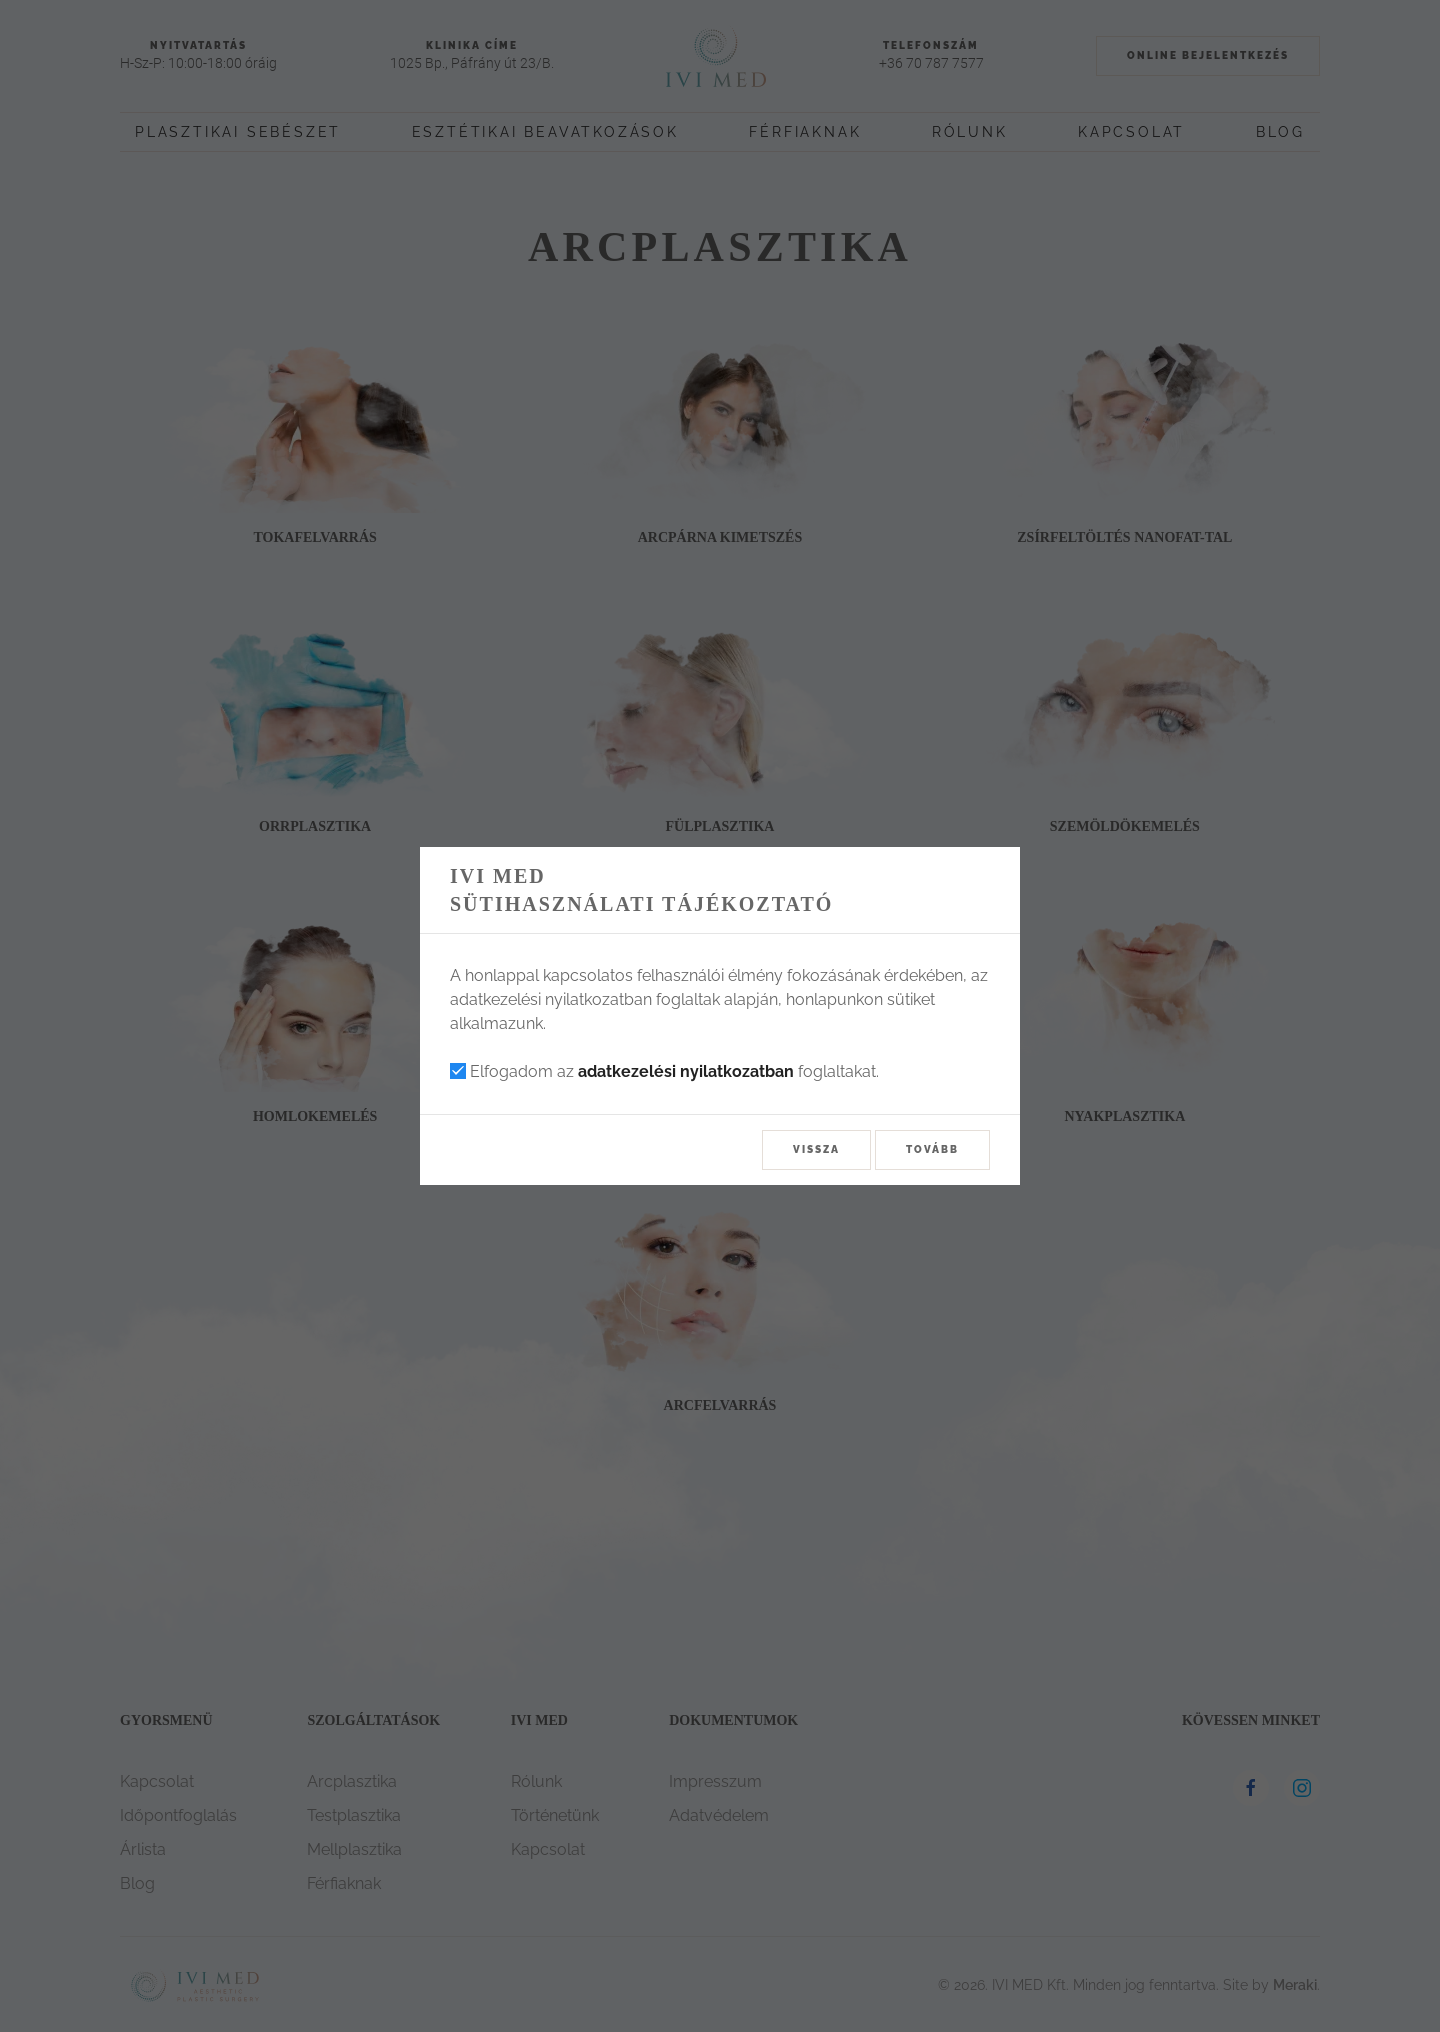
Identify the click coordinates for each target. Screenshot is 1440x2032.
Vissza (816, 1149)
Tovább (932, 1149)
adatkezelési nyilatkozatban (686, 1071)
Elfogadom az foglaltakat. (664, 1071)
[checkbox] (458, 1071)
